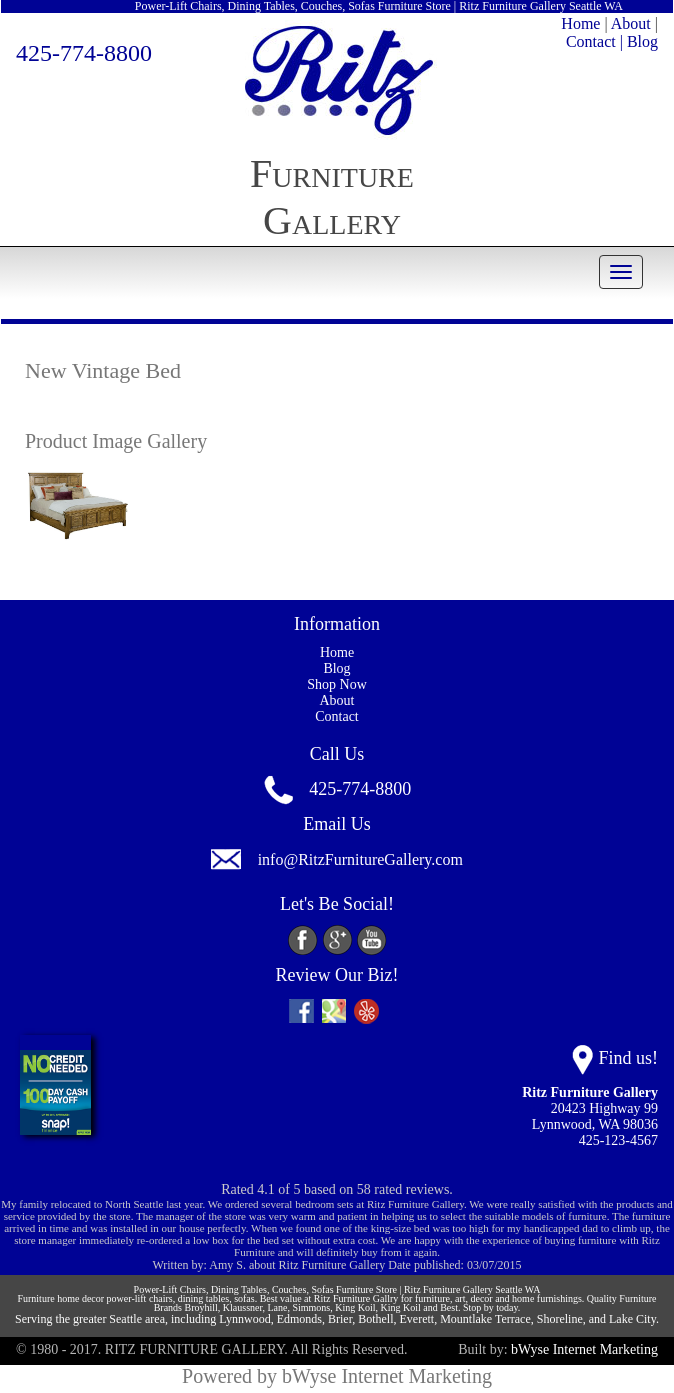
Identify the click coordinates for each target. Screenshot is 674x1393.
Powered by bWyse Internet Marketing (337, 1376)
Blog (642, 41)
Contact (337, 716)
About (631, 23)
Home (580, 23)
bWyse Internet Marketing (584, 1349)
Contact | (594, 41)
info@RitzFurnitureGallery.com (360, 859)
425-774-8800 (84, 53)
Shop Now (337, 684)
